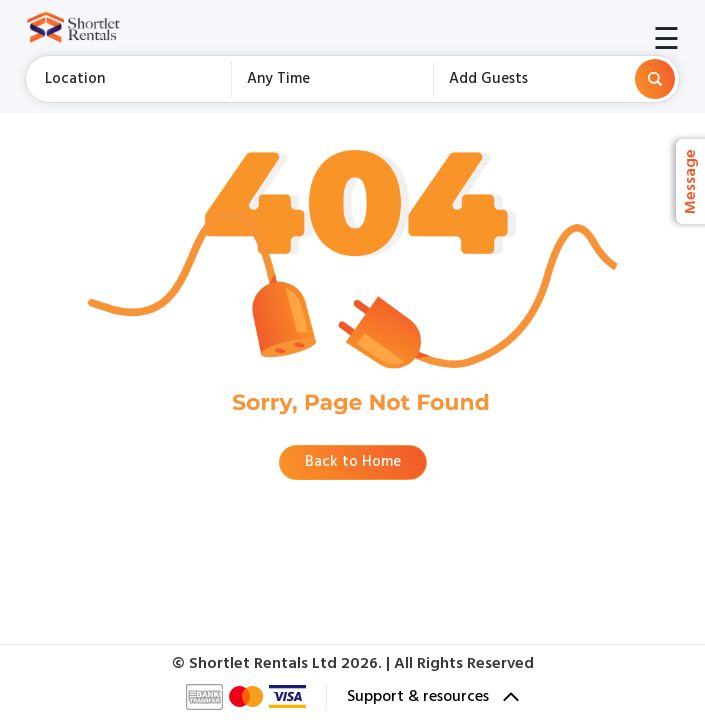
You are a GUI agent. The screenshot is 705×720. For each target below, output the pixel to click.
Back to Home (353, 462)
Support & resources (433, 697)
